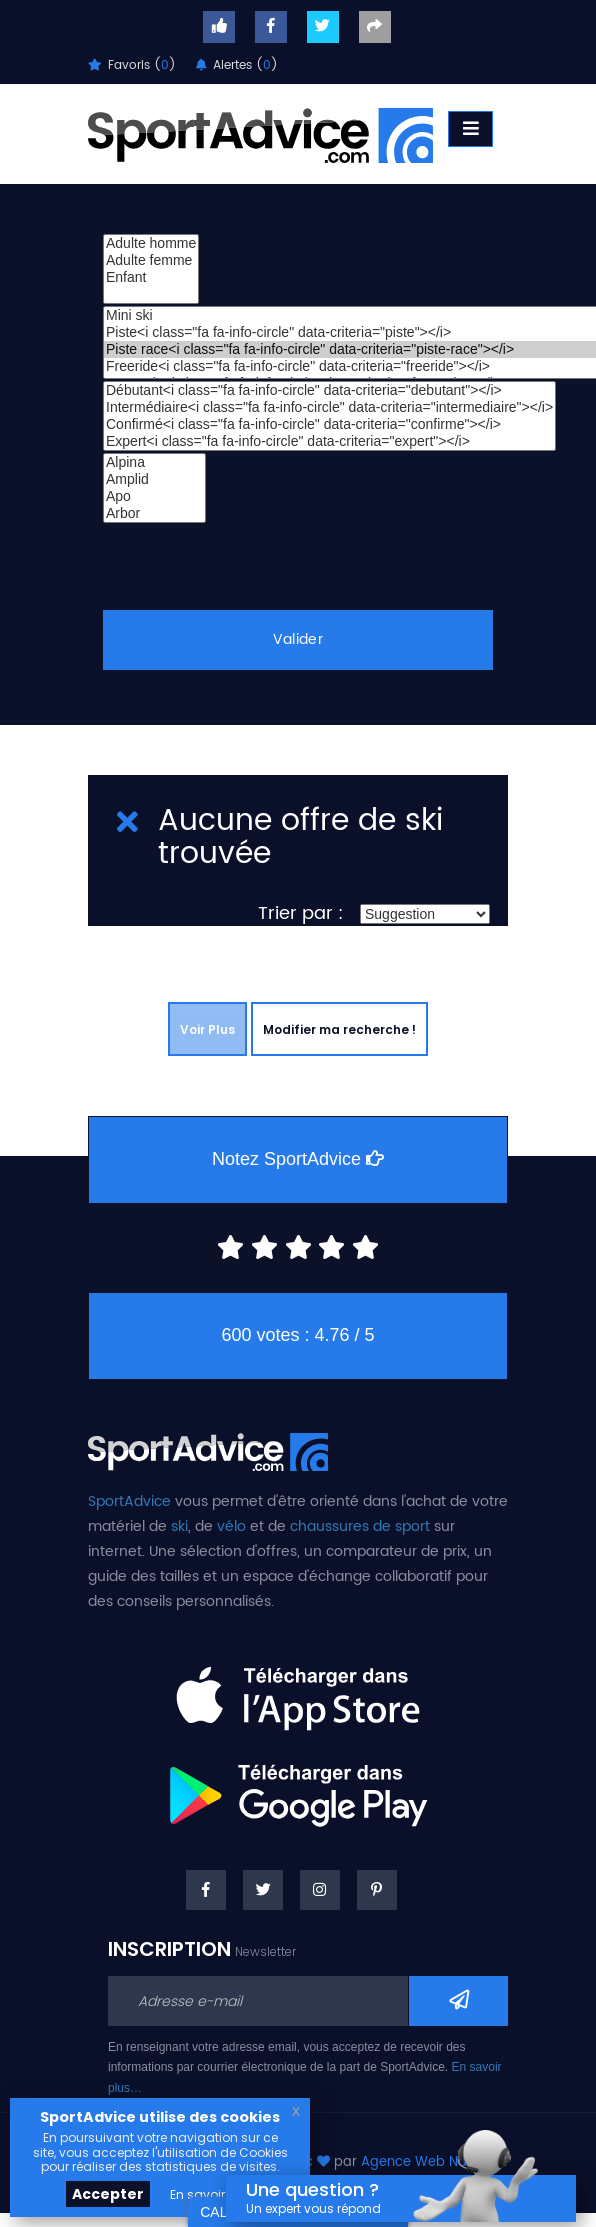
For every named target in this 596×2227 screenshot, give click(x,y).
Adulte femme (151, 260)
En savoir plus (212, 2194)
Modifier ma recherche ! (339, 1029)
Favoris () (132, 65)
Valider (298, 639)
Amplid (154, 479)
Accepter (108, 2194)
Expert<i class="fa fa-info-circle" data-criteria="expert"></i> (329, 441)
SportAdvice (129, 1501)
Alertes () (237, 65)
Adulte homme (151, 243)
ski (179, 1526)
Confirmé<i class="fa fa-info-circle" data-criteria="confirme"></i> (329, 424)
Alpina (154, 462)
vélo (231, 1526)
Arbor (154, 513)
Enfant (151, 277)
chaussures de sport (360, 1526)
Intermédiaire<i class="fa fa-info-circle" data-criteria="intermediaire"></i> (329, 407)
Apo (154, 496)
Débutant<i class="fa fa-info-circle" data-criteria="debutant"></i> (329, 390)
